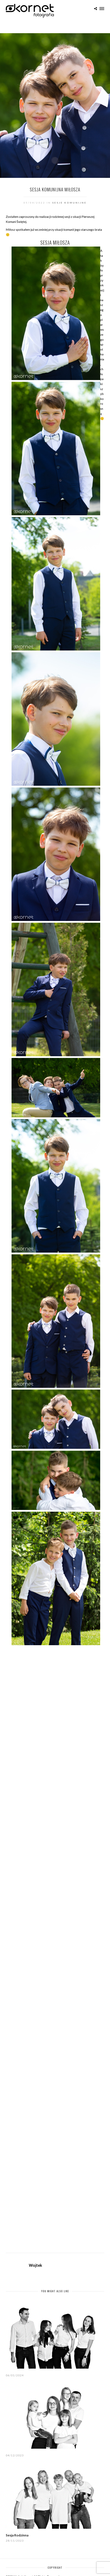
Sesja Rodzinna (17, 2535)
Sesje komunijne (69, 202)
